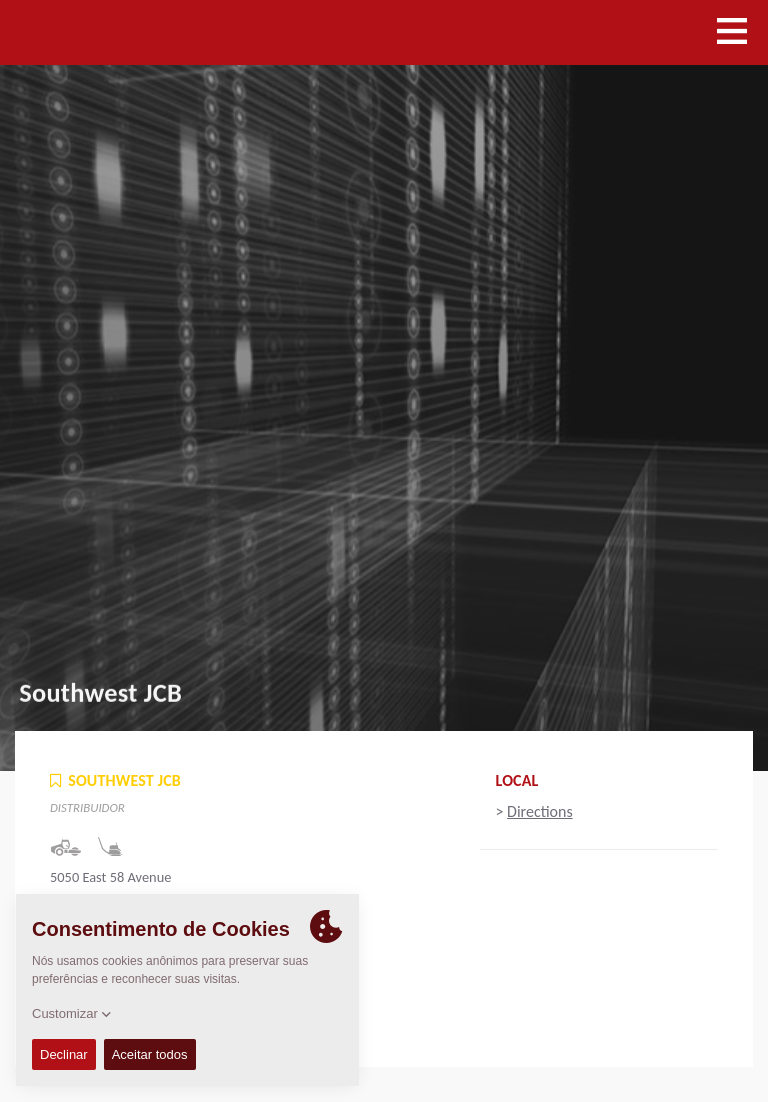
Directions (540, 811)
